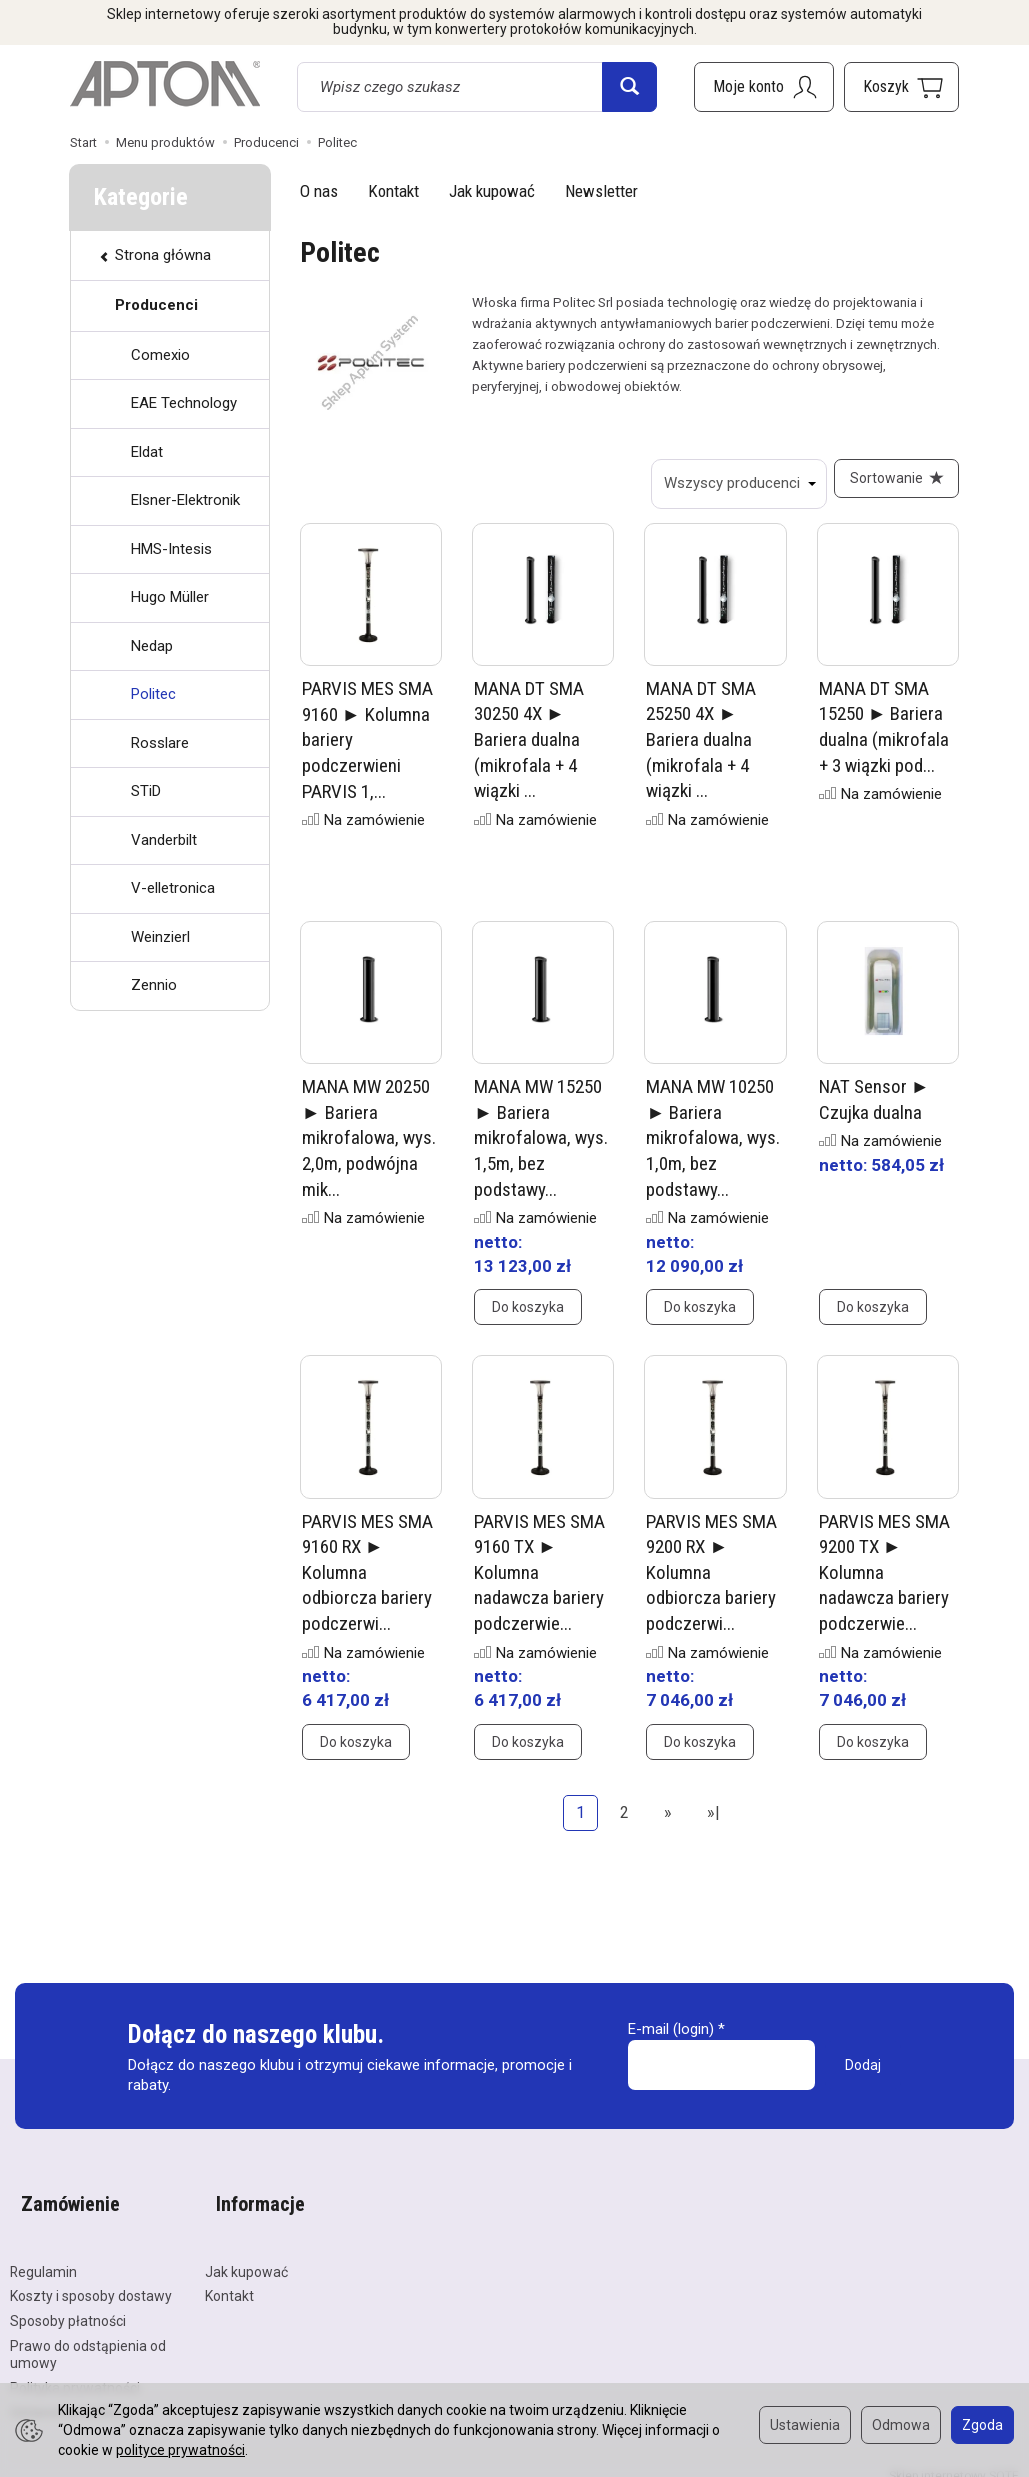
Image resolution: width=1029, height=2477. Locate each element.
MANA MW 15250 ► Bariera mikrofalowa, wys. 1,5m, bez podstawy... (541, 1149)
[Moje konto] (764, 87)
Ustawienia (805, 2425)
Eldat (147, 452)
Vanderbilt (164, 840)
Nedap (152, 646)
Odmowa (901, 2425)
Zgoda (982, 2425)
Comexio (160, 355)
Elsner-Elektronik (185, 500)
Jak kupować (492, 191)
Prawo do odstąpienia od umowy (88, 2339)
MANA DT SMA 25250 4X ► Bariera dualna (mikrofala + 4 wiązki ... (701, 751)
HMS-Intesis (171, 549)
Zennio (154, 985)
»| (713, 1823)
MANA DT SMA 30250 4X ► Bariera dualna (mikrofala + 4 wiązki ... (529, 751)
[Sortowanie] (891, 484)
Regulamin (43, 2257)
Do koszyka (528, 1318)
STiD (146, 791)
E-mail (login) (671, 2040)
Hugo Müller (170, 597)
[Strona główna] (165, 84)
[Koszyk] (901, 87)
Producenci (156, 305)
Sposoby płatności (68, 2306)
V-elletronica (173, 888)
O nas (319, 191)
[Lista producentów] (728, 484)
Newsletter (601, 191)
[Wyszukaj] (629, 87)
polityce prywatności (180, 2450)
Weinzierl (160, 937)
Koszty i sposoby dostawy (91, 2282)
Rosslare (160, 743)
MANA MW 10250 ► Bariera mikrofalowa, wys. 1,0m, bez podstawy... (713, 1149)
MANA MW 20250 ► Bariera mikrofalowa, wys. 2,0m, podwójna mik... (369, 1149)
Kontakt (393, 191)
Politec (153, 694)
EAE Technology (184, 403)
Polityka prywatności (75, 2373)
